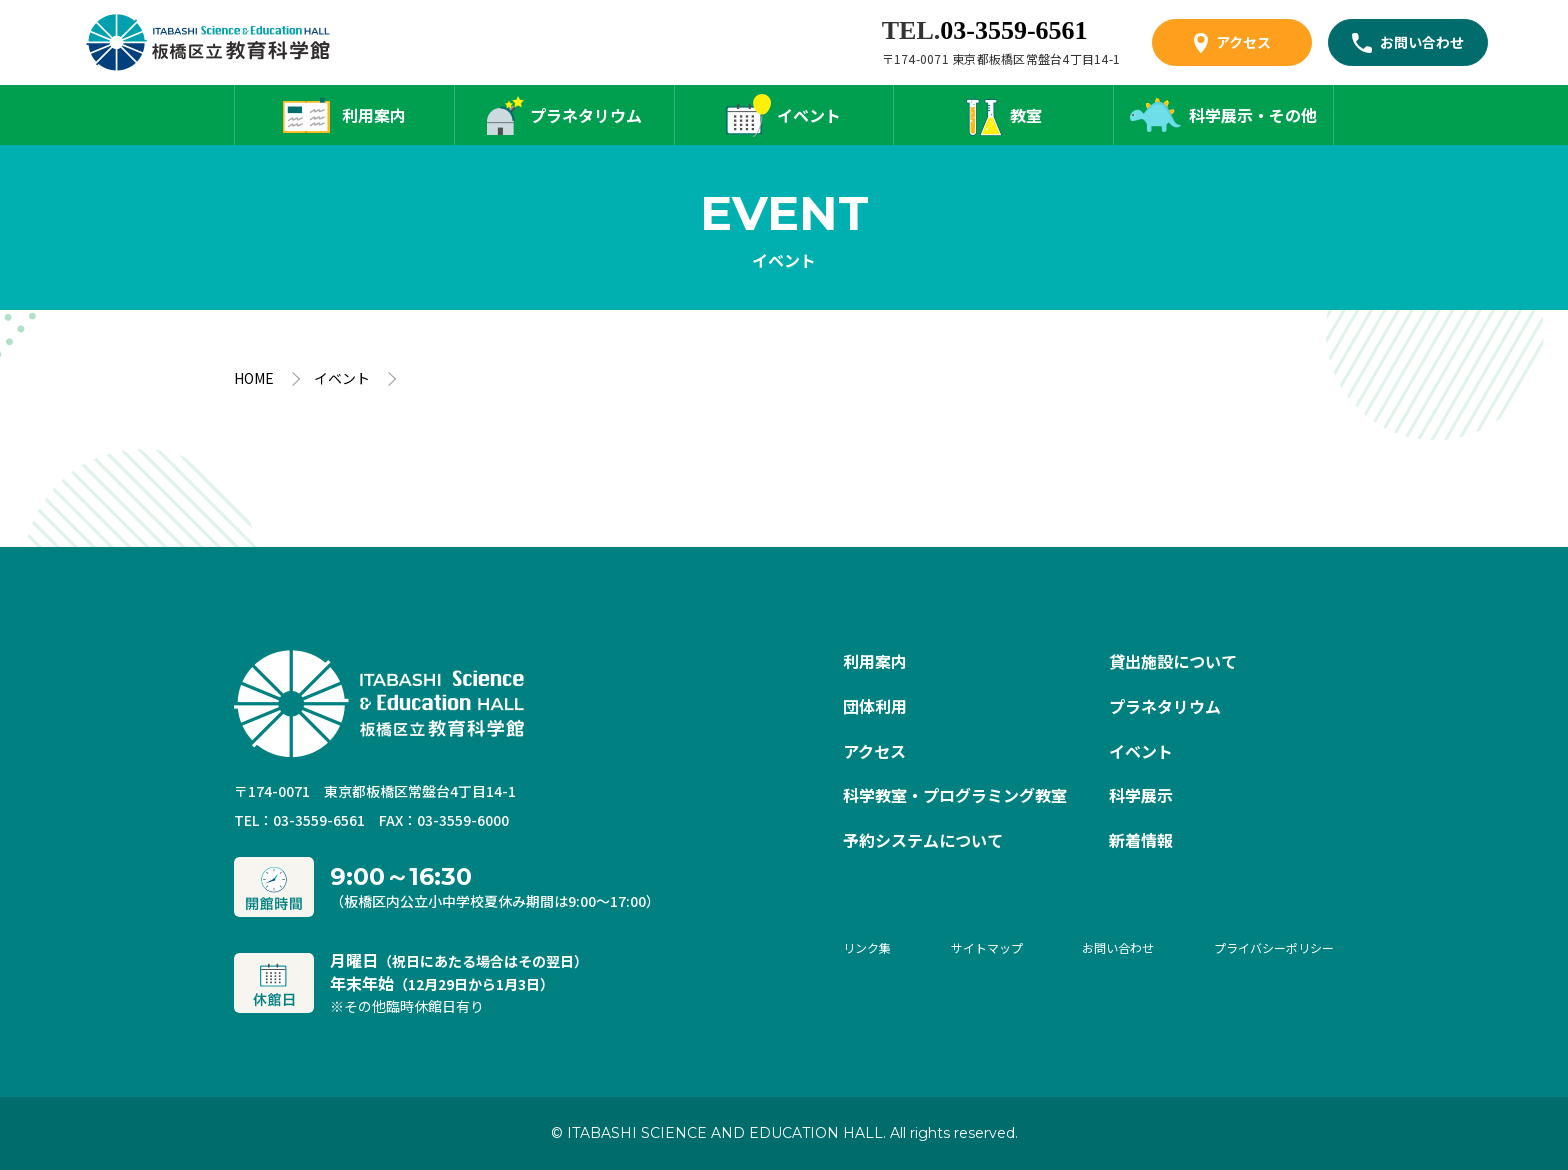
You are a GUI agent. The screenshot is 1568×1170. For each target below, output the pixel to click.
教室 (1026, 115)
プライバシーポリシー (1274, 947)
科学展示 (1141, 795)
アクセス (1243, 42)
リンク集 (867, 947)
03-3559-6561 (1013, 30)
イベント (809, 115)
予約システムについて (923, 840)
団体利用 (875, 706)
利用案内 (374, 115)
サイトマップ (987, 947)
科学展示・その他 (1253, 115)
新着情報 (1141, 840)
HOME (254, 378)
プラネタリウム (586, 115)
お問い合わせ (1422, 42)
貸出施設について (1173, 661)
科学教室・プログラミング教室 (955, 795)
